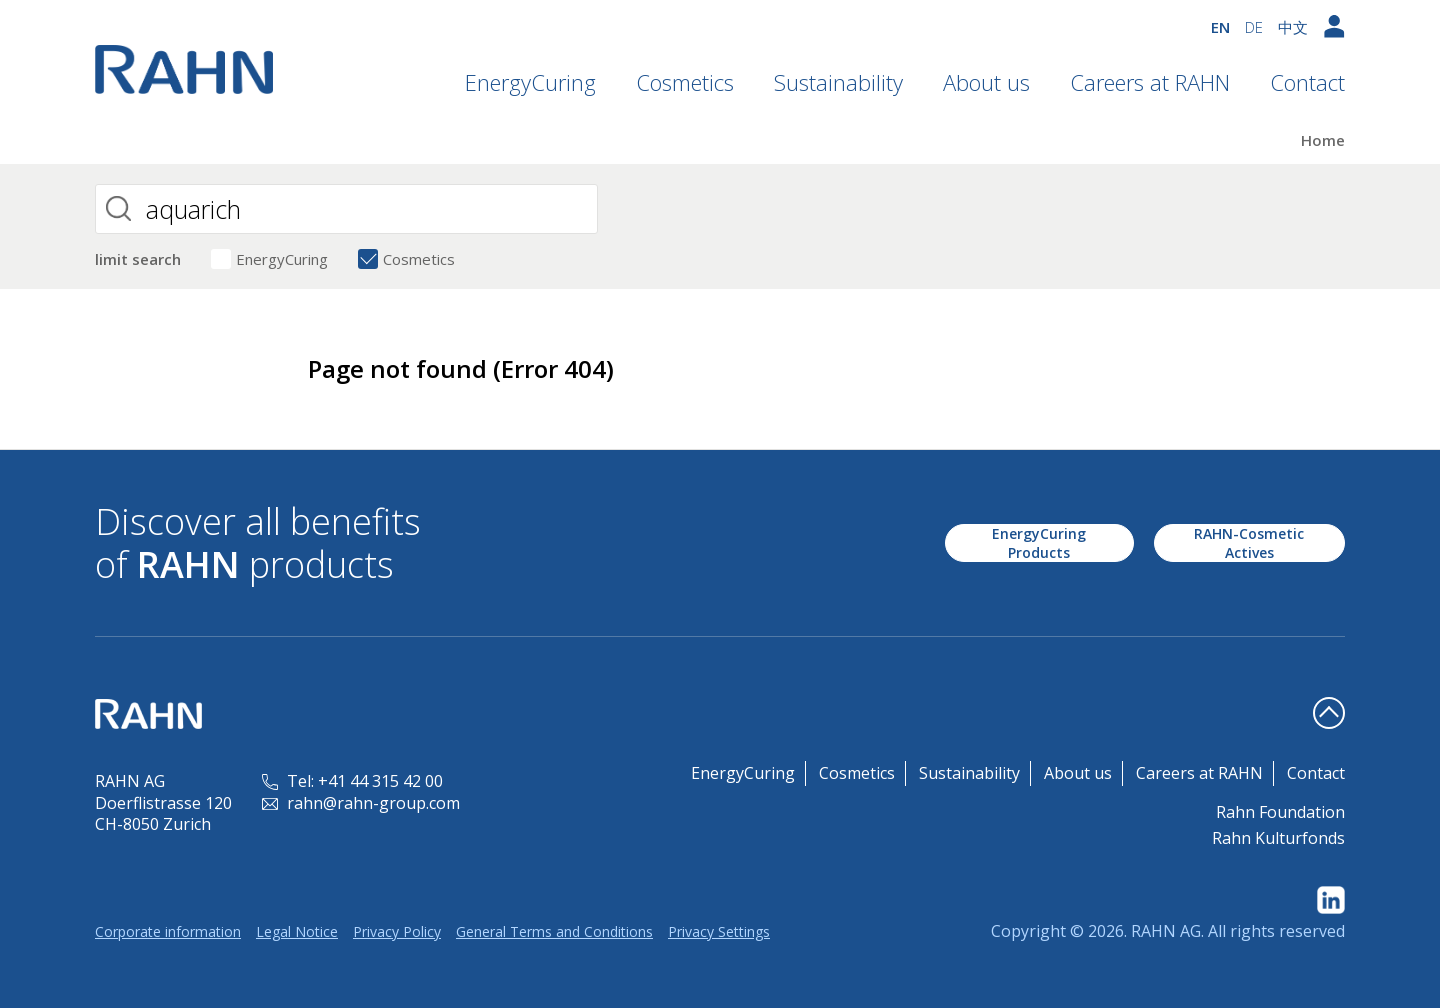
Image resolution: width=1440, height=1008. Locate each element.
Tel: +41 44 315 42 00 (352, 781)
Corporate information (168, 931)
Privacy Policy (397, 931)
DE (1254, 27)
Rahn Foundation (1280, 812)
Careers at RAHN (1150, 82)
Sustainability (838, 82)
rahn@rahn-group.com (361, 803)
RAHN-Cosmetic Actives (1249, 543)
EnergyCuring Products (1039, 543)
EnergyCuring (530, 82)
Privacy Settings (719, 931)
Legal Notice (297, 931)
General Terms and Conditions (554, 931)
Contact (1307, 82)
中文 (1293, 27)
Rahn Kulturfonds (1278, 838)
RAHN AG (1166, 931)
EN (1220, 27)
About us (986, 82)
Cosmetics (685, 82)
